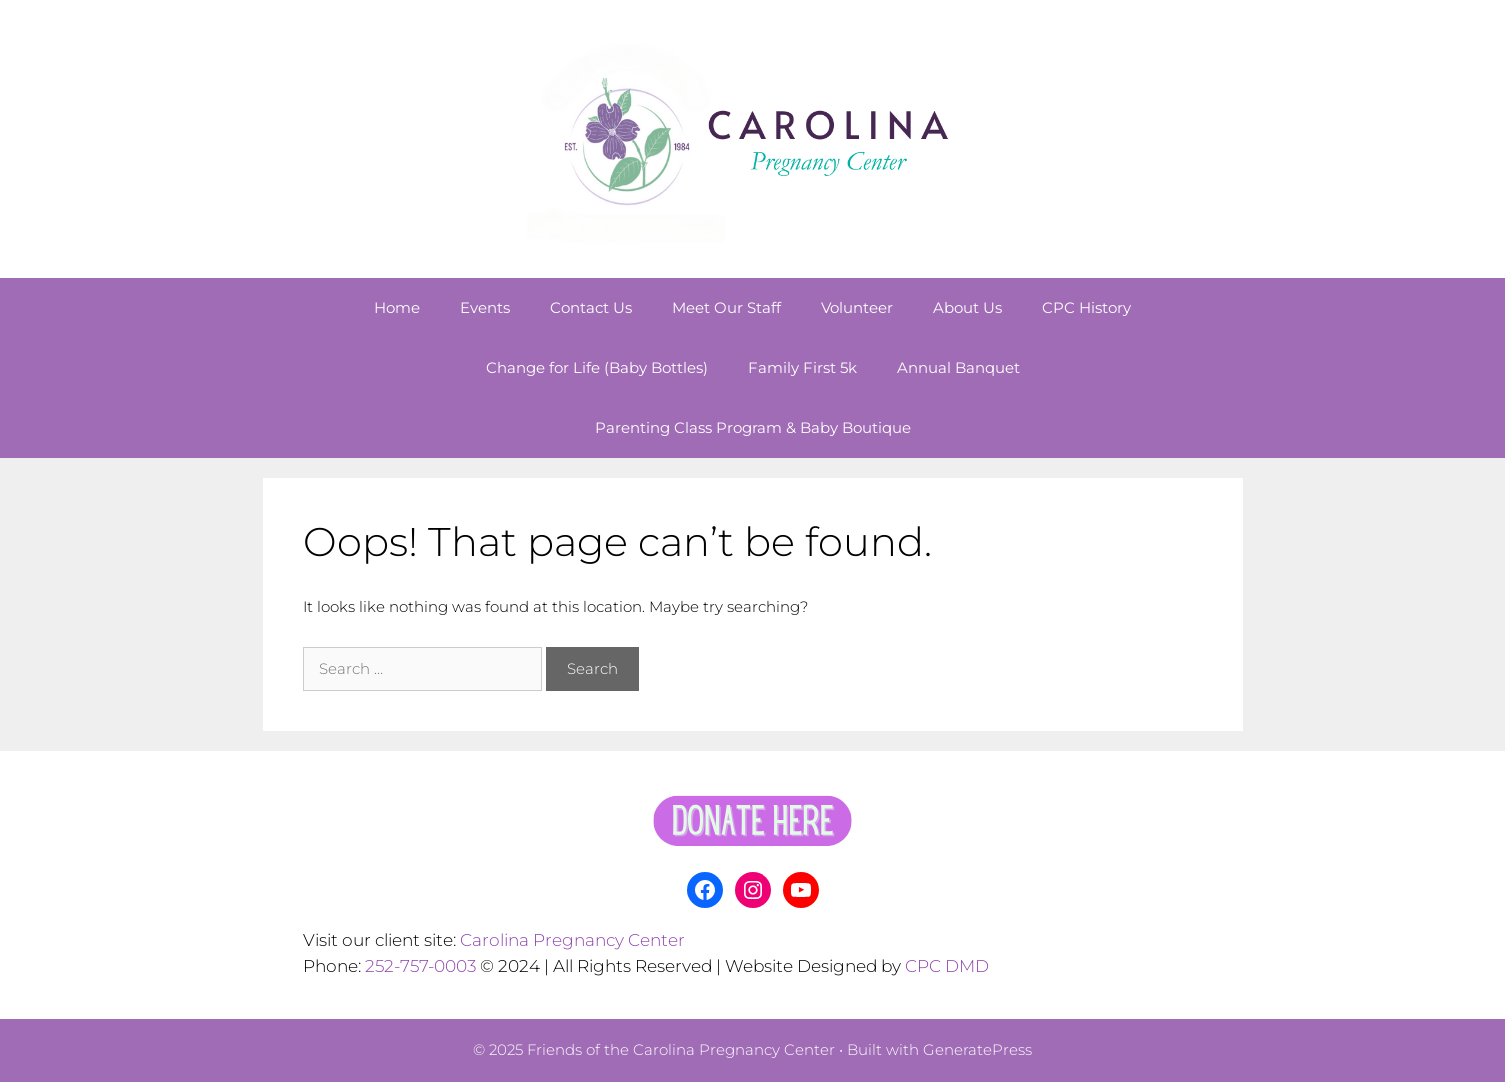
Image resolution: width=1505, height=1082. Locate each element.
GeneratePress (977, 1049)
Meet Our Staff (726, 307)
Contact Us (591, 307)
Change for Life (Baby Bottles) (597, 367)
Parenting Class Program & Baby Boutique (753, 427)
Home (397, 307)
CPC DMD (947, 966)
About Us (967, 307)
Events (485, 307)
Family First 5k (802, 367)
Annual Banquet (958, 367)
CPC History (1086, 307)
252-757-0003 (420, 966)
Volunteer (857, 307)
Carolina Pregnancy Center (572, 940)
